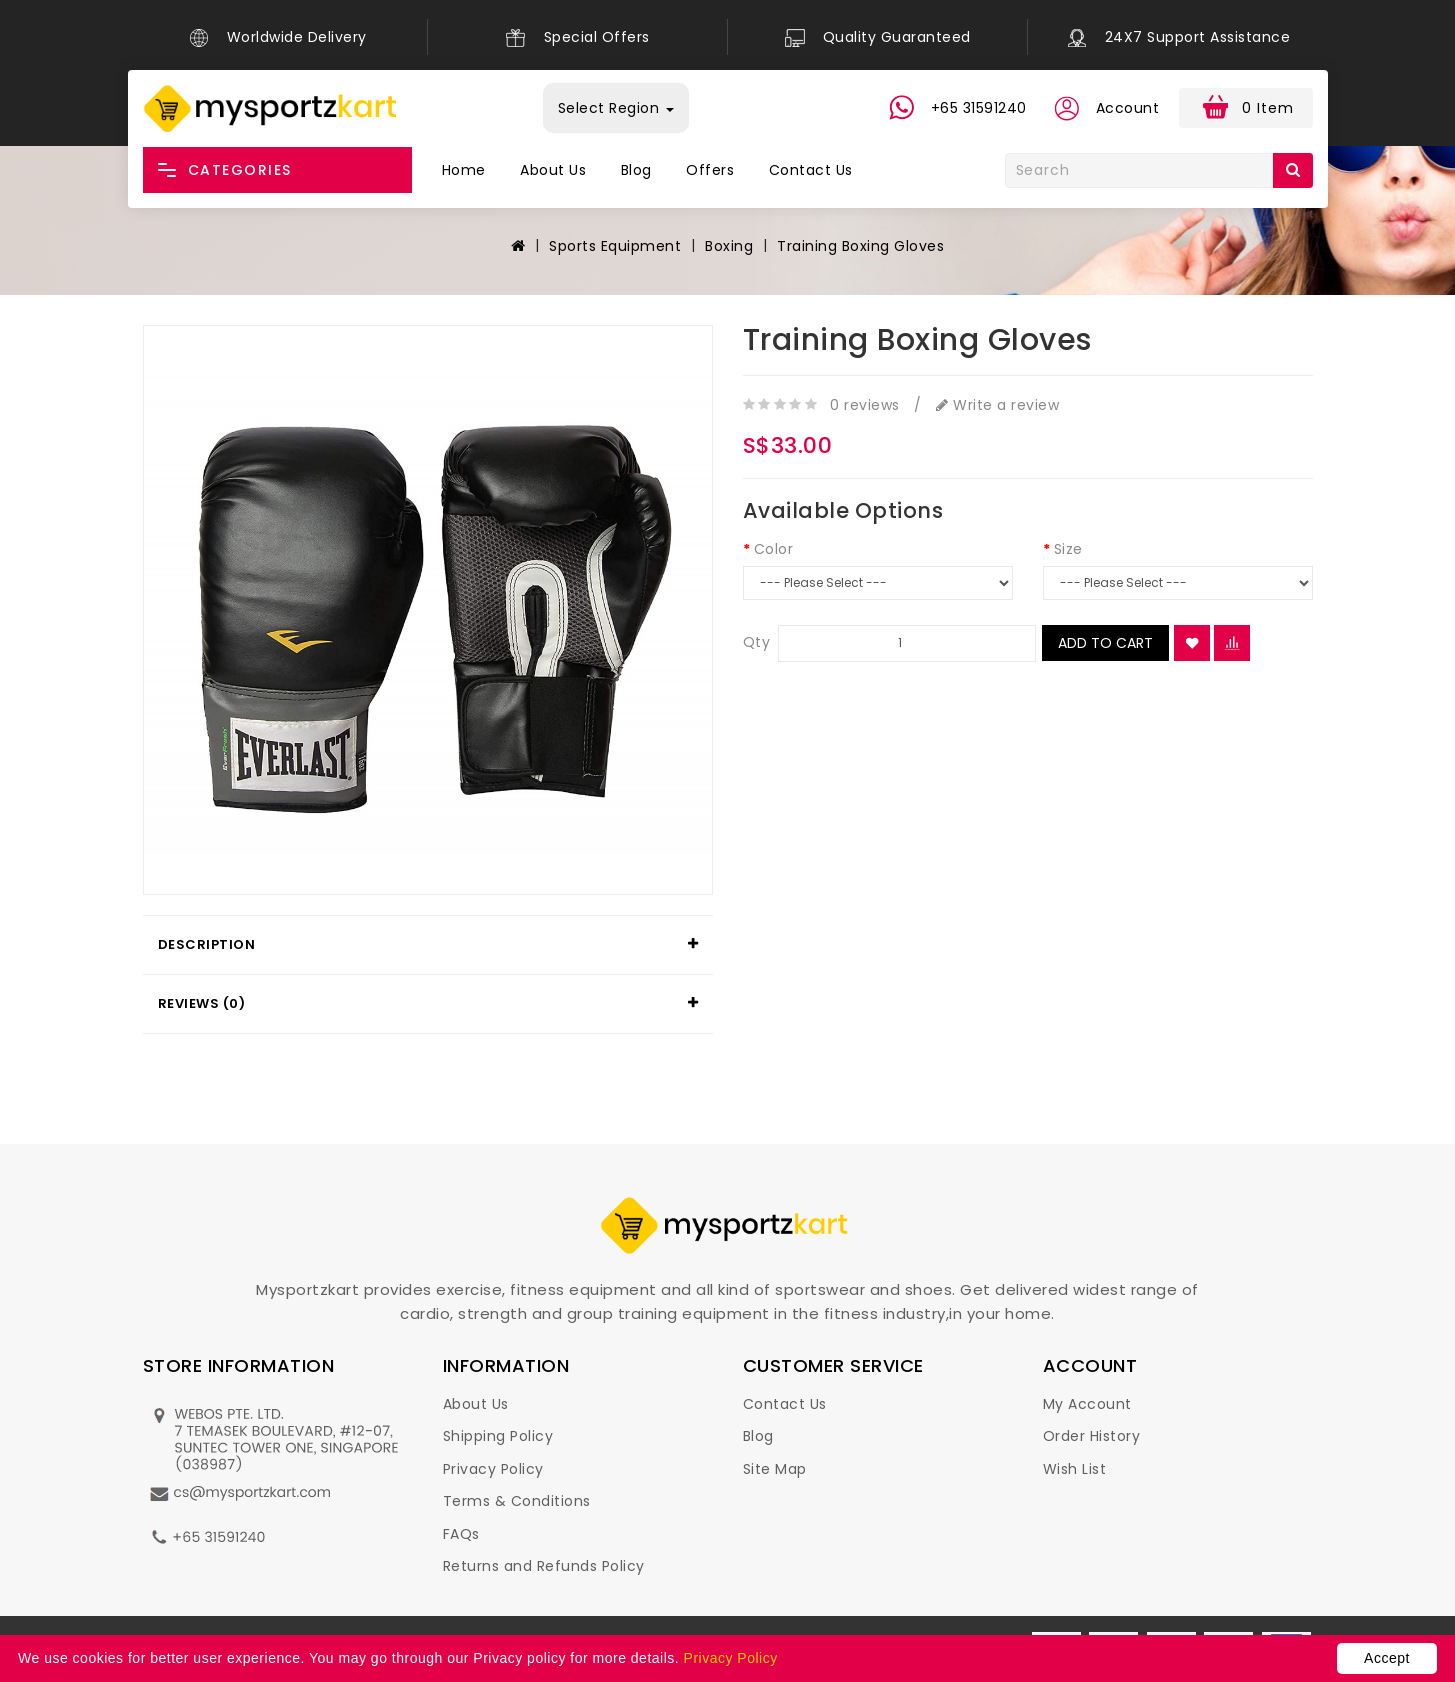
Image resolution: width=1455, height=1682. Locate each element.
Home (464, 170)
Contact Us (811, 170)
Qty (757, 642)
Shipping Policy (498, 1436)
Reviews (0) (202, 1003)
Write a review (997, 405)
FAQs (461, 1534)
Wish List (1075, 1469)
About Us (553, 170)
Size (1068, 549)
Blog (636, 170)
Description (207, 944)
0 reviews (865, 405)
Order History (1092, 1436)
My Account (1087, 1404)
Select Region (616, 108)
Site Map (775, 1469)
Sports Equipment (615, 246)
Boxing (729, 246)
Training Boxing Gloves (860, 246)
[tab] (428, 945)
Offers (710, 170)
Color (774, 549)
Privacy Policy (493, 1469)
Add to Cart (1105, 643)
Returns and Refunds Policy (544, 1566)
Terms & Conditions (517, 1501)
